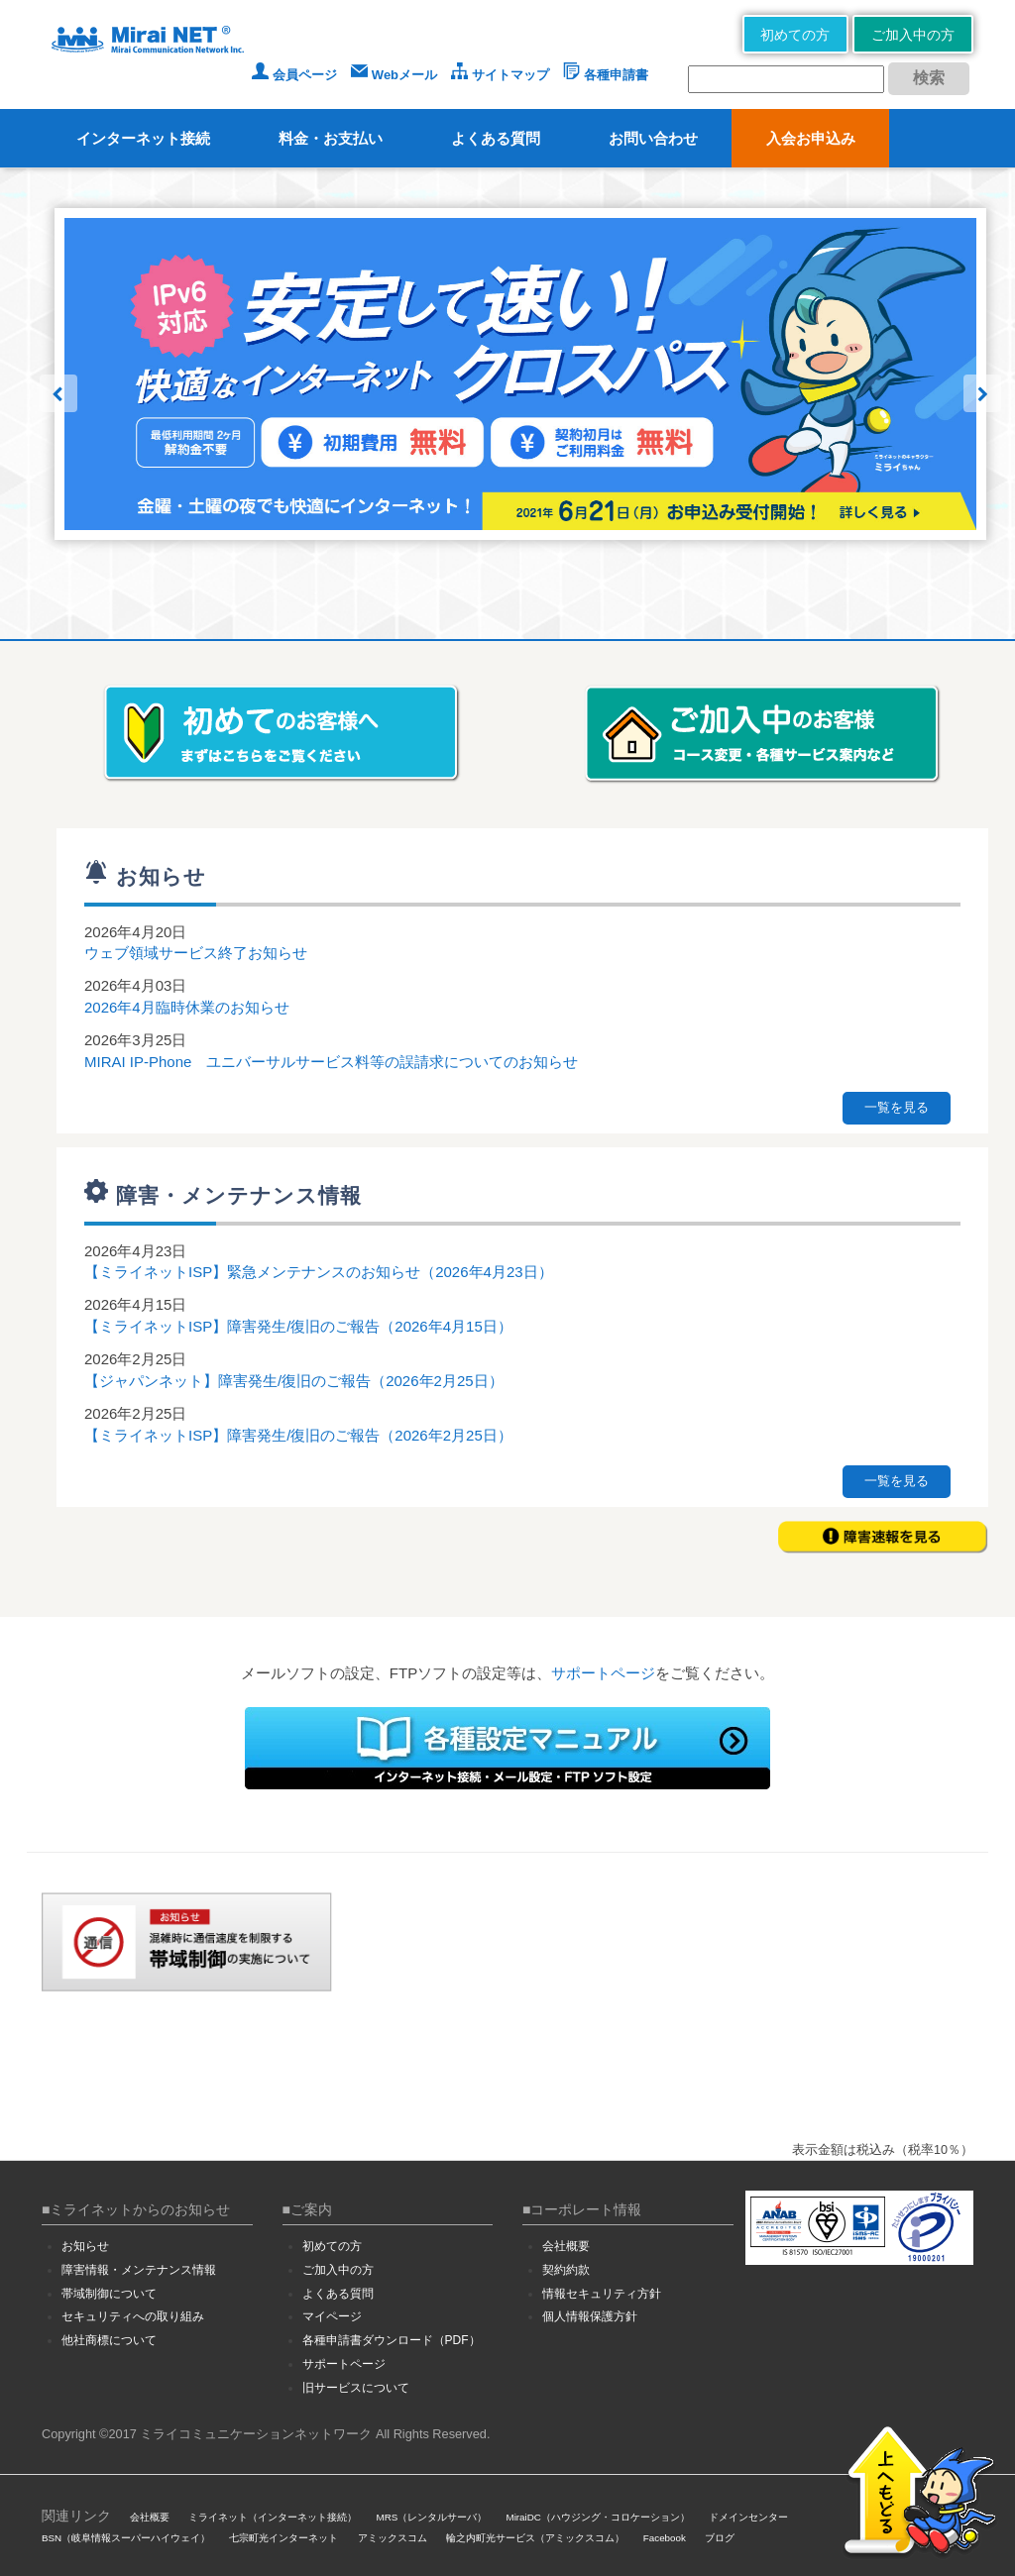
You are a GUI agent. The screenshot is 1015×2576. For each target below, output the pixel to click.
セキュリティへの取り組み (132, 2316)
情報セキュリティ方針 (601, 2294)
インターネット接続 (143, 138)
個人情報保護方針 (589, 2316)
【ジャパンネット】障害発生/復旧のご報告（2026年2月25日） (294, 1380)
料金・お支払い (331, 138)
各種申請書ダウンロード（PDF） (391, 2340)
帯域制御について (109, 2294)
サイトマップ (500, 74)
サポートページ (603, 1672)
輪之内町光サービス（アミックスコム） (535, 2537)
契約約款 (566, 2270)
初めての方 (795, 35)
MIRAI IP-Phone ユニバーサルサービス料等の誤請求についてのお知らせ (331, 1061)
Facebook (664, 2537)
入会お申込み (810, 138)
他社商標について (109, 2340)
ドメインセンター (748, 2517)
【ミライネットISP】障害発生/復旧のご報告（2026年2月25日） (298, 1435)
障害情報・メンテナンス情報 (138, 2270)
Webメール (394, 74)
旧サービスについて (355, 2388)
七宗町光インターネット (283, 2537)
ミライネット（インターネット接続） (272, 2517)
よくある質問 (495, 138)
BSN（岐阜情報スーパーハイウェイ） (126, 2537)
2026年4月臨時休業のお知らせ (186, 1007)
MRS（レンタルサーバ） (432, 2517)
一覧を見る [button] (896, 1107)
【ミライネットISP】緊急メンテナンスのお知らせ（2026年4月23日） (318, 1271)
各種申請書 (605, 74)
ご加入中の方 (913, 35)
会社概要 (566, 2246)
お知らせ (85, 2246)
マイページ (332, 2316)
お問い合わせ (653, 138)
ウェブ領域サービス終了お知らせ (195, 952)
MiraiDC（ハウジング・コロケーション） (597, 2517)
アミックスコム (392, 2537)
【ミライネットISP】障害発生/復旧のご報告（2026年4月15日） (298, 1326)
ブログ (719, 2537)
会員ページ (294, 74)
